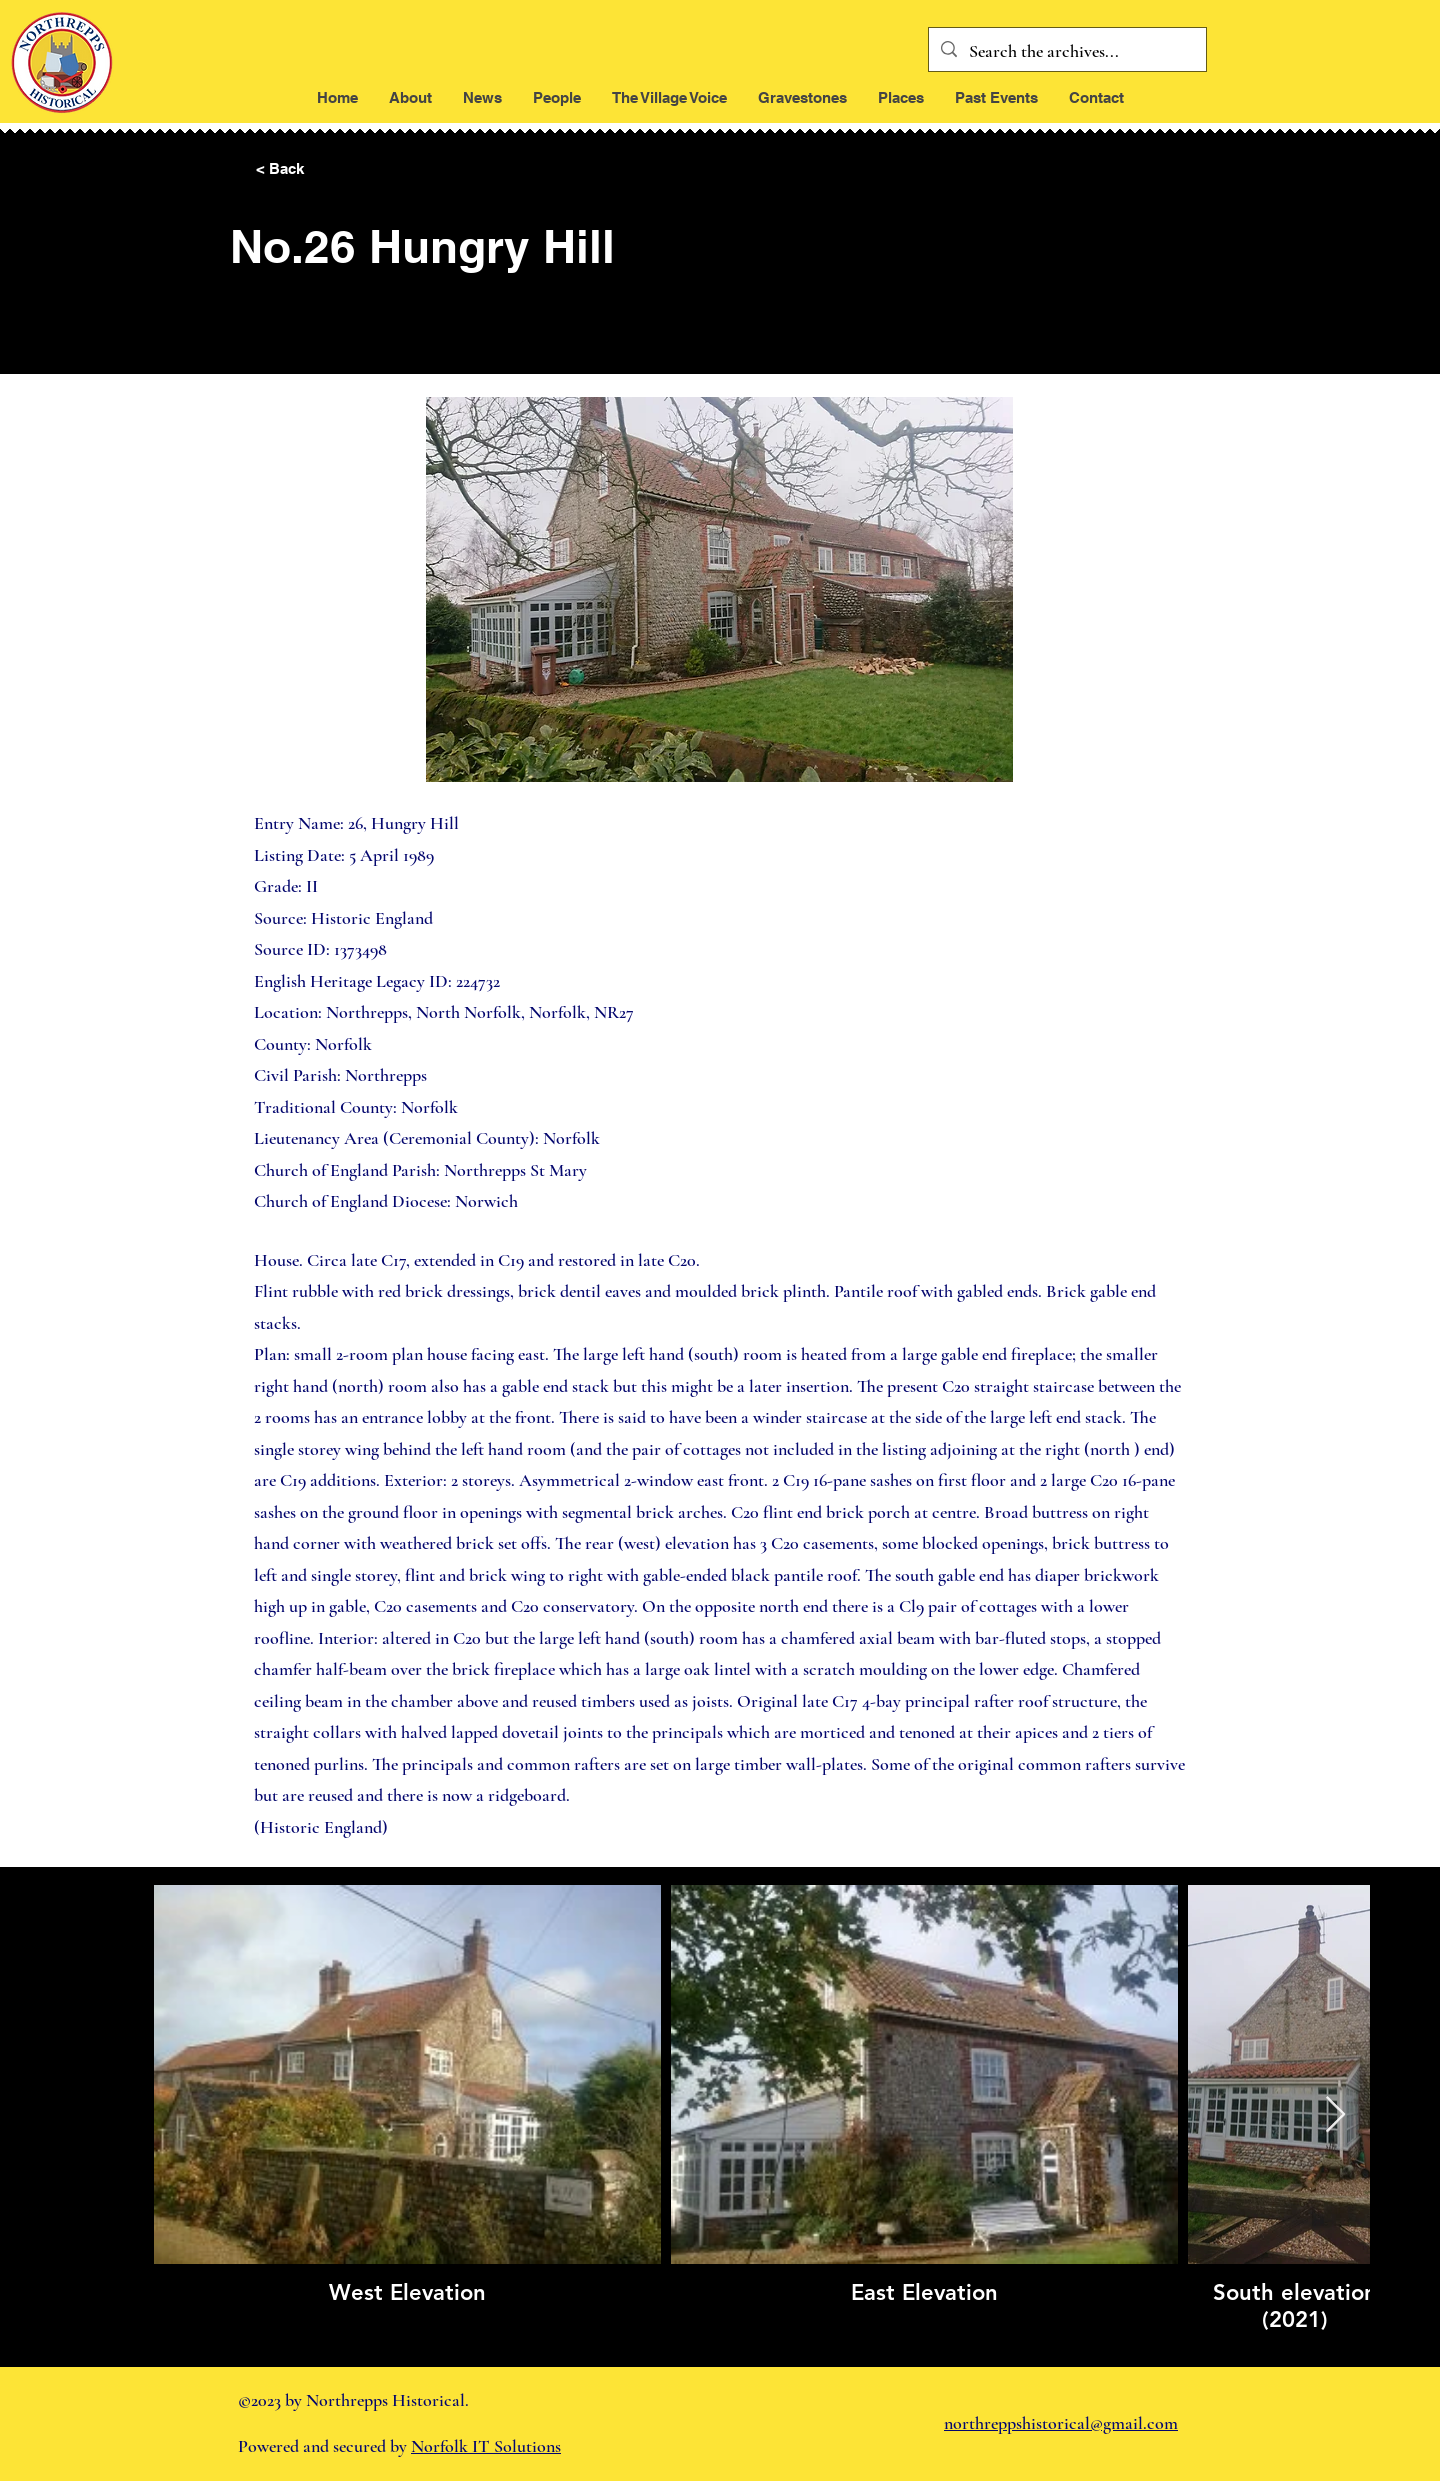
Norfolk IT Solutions (486, 2446)
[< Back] (322, 169)
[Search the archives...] (1066, 52)
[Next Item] (1335, 2115)
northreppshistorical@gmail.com (1061, 2423)
